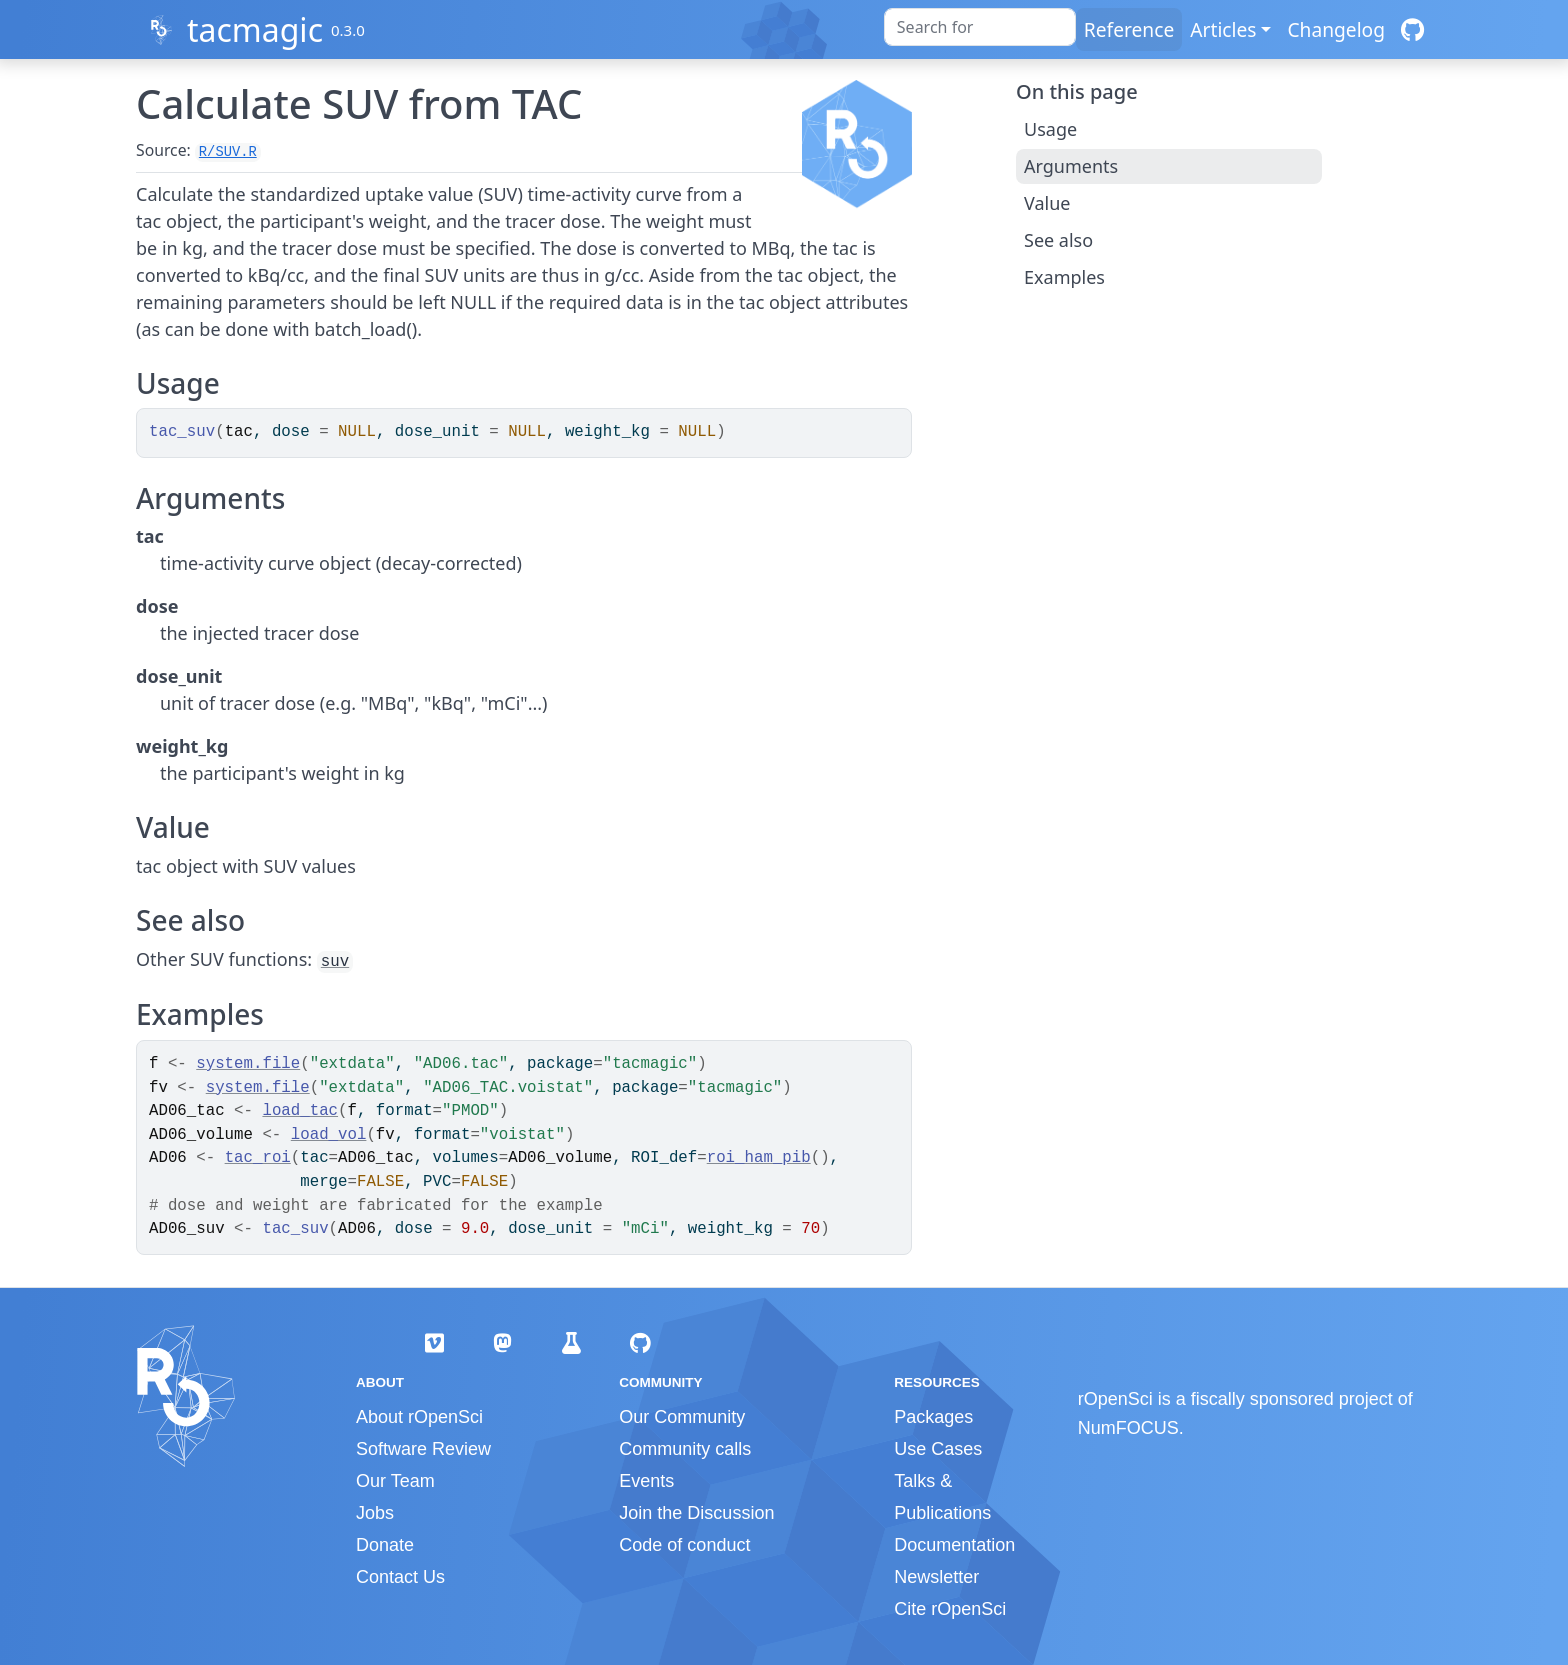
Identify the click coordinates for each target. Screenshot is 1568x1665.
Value (1047, 203)
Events (646, 1481)
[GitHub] (1412, 29)
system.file (248, 1064)
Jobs (375, 1513)
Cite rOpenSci (950, 1609)
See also (1058, 240)
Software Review (423, 1449)
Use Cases (938, 1449)
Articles (1223, 29)
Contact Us (400, 1577)
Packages (933, 1417)
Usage (1050, 129)
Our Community (682, 1417)
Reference (1129, 29)
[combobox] (980, 27)
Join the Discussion (696, 1513)
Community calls (685, 1449)
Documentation (954, 1545)
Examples (1064, 277)
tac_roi (258, 1158)
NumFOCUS (1128, 1428)
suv (335, 962)
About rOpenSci (419, 1417)
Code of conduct (684, 1545)
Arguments (1071, 166)
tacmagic (255, 29)
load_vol (329, 1135)
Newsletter (936, 1577)
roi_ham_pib (759, 1158)
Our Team (395, 1481)
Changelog (1336, 29)
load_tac (300, 1111)
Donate (385, 1545)
